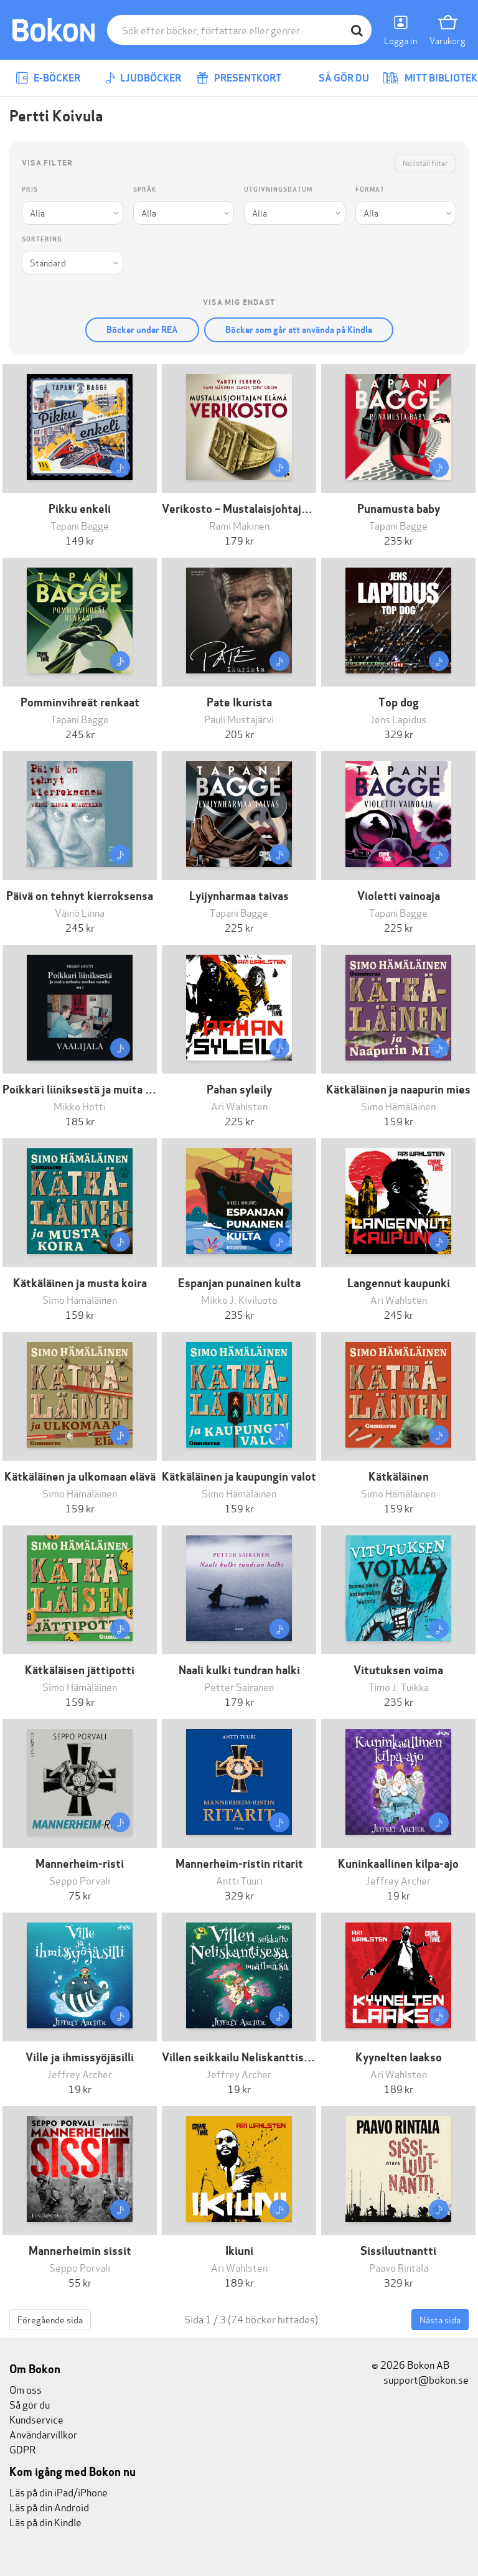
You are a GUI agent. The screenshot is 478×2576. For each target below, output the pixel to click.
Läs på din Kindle (45, 2521)
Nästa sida (440, 2319)
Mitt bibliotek (430, 78)
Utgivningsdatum (278, 189)
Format (370, 189)
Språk (144, 189)
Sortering (42, 239)
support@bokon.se (420, 2379)
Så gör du (335, 78)
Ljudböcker (143, 78)
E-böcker (48, 78)
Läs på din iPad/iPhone (58, 2492)
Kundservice (36, 2419)
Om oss (25, 2389)
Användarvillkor (43, 2434)
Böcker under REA (142, 329)
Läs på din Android (49, 2506)
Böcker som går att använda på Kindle (298, 329)
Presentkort (238, 78)
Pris (30, 189)
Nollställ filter (425, 162)
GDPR (22, 2449)
